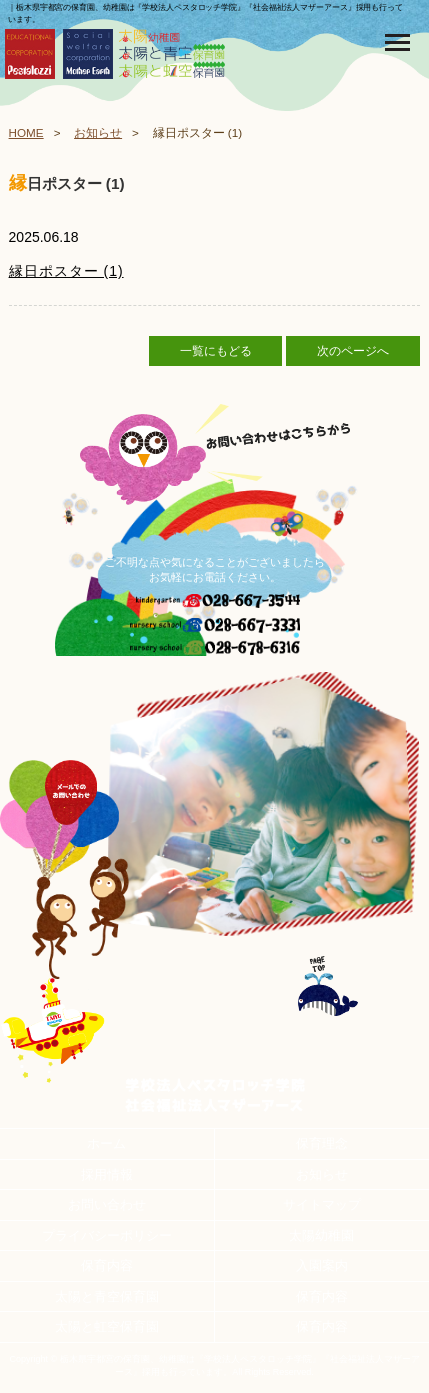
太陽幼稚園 (321, 1235)
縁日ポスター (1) (66, 271)
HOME (26, 132)
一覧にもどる (216, 351)
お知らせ (98, 132)
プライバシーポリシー (107, 1235)
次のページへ (353, 351)
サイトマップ (322, 1204)
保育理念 (322, 1143)
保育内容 (107, 1265)
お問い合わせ (107, 1204)
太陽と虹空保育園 (107, 1326)
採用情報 (107, 1174)
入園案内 (322, 1265)
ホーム (106, 1143)
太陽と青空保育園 (107, 1296)
